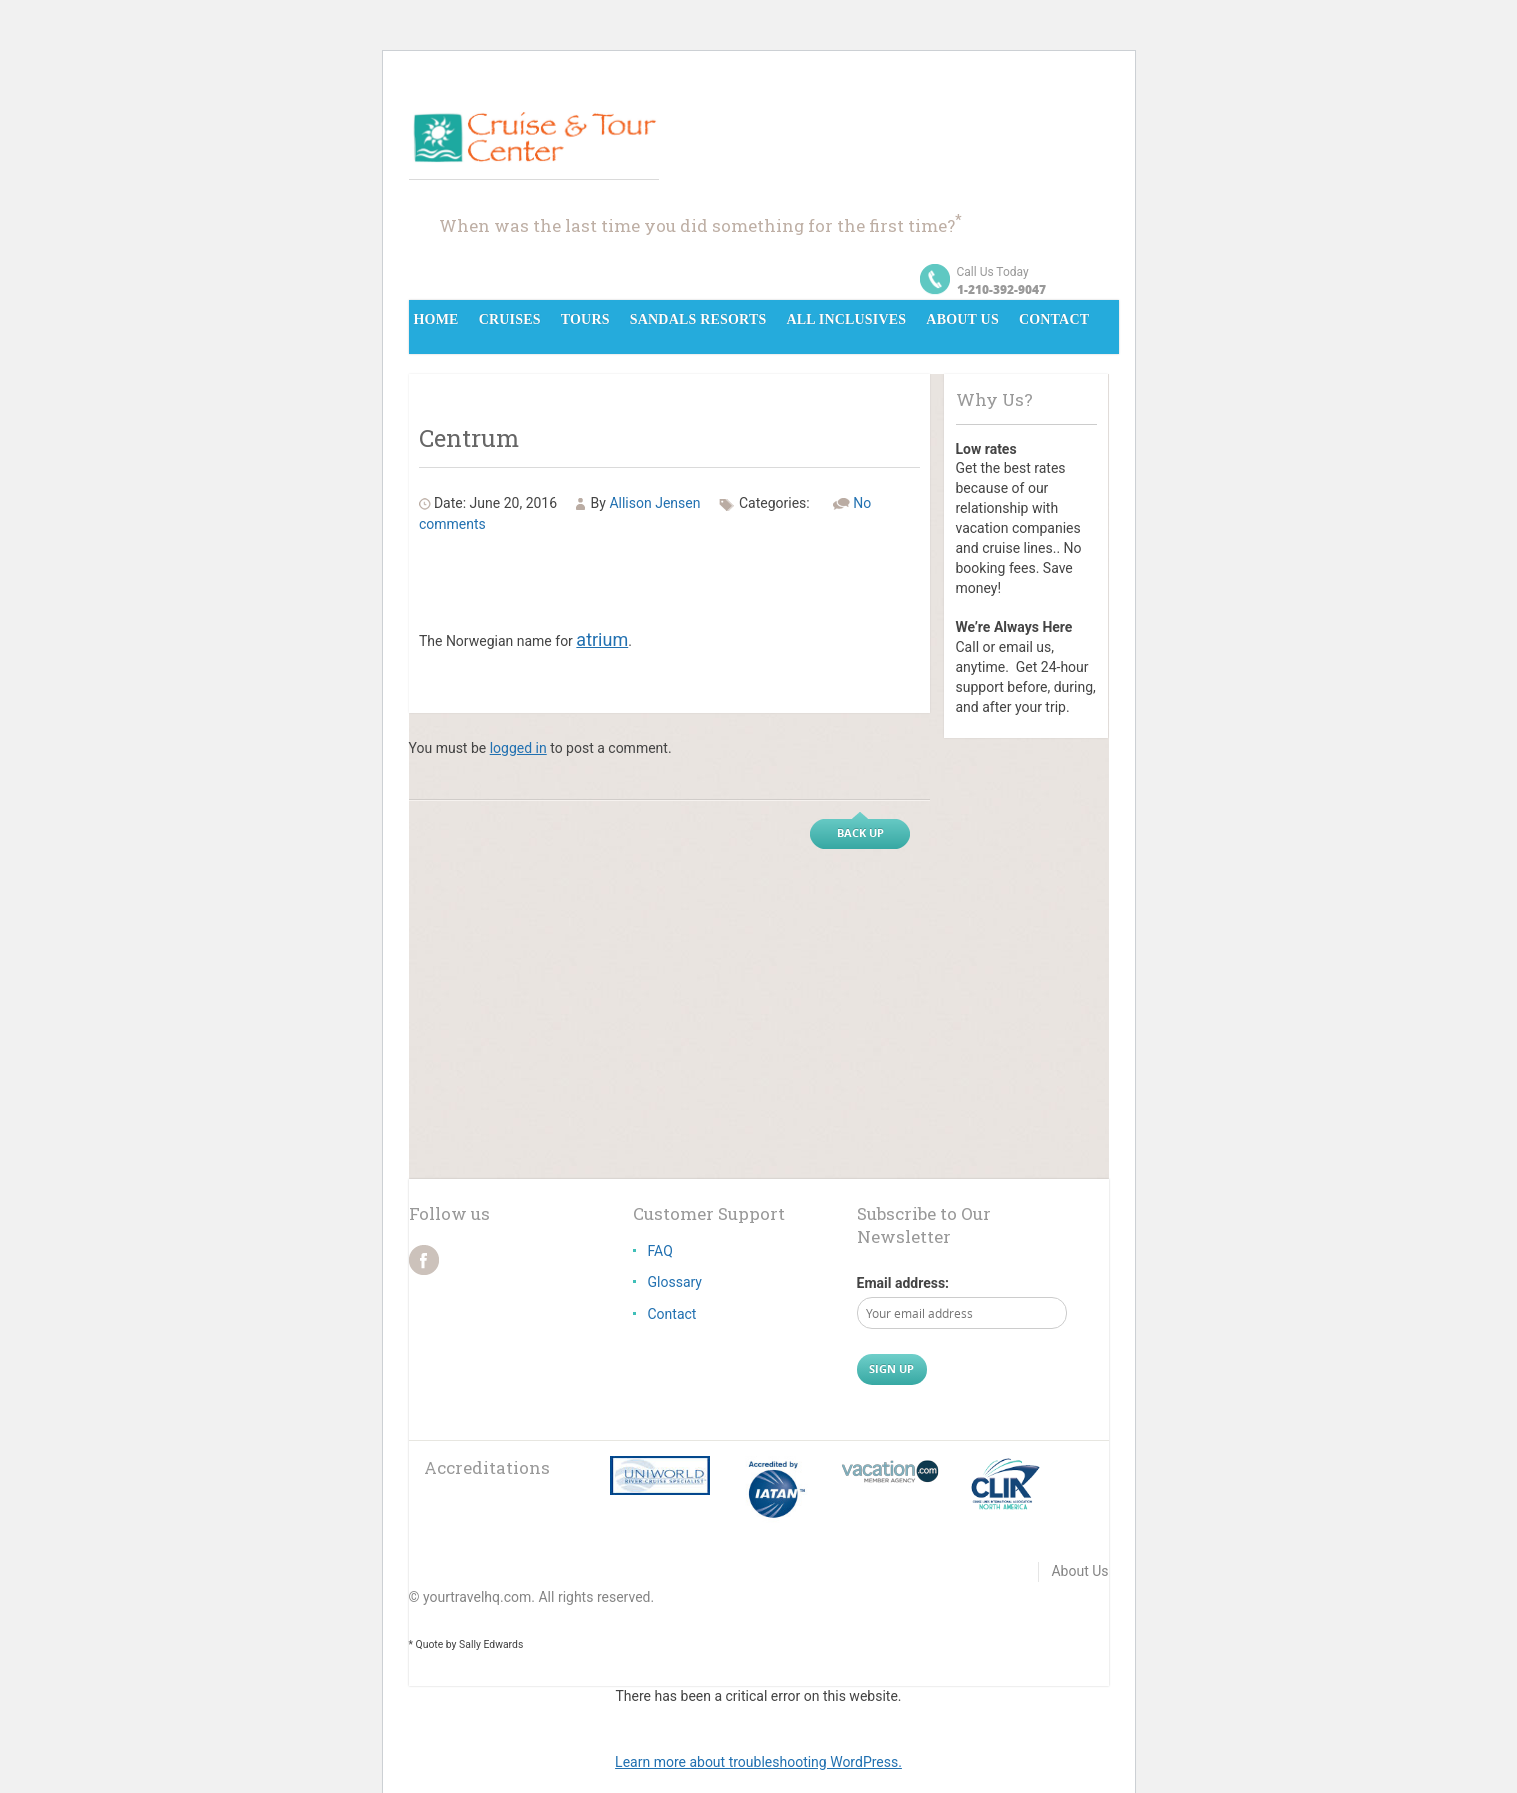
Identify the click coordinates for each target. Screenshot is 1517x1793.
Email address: (903, 1283)
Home (436, 319)
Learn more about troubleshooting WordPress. (758, 1762)
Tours (585, 319)
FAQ (660, 1251)
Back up (860, 832)
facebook (424, 1260)
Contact (1054, 319)
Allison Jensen (654, 503)
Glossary (675, 1282)
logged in (518, 748)
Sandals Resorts (698, 319)
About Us (962, 319)
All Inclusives (846, 319)
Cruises (510, 319)
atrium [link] (602, 639)
